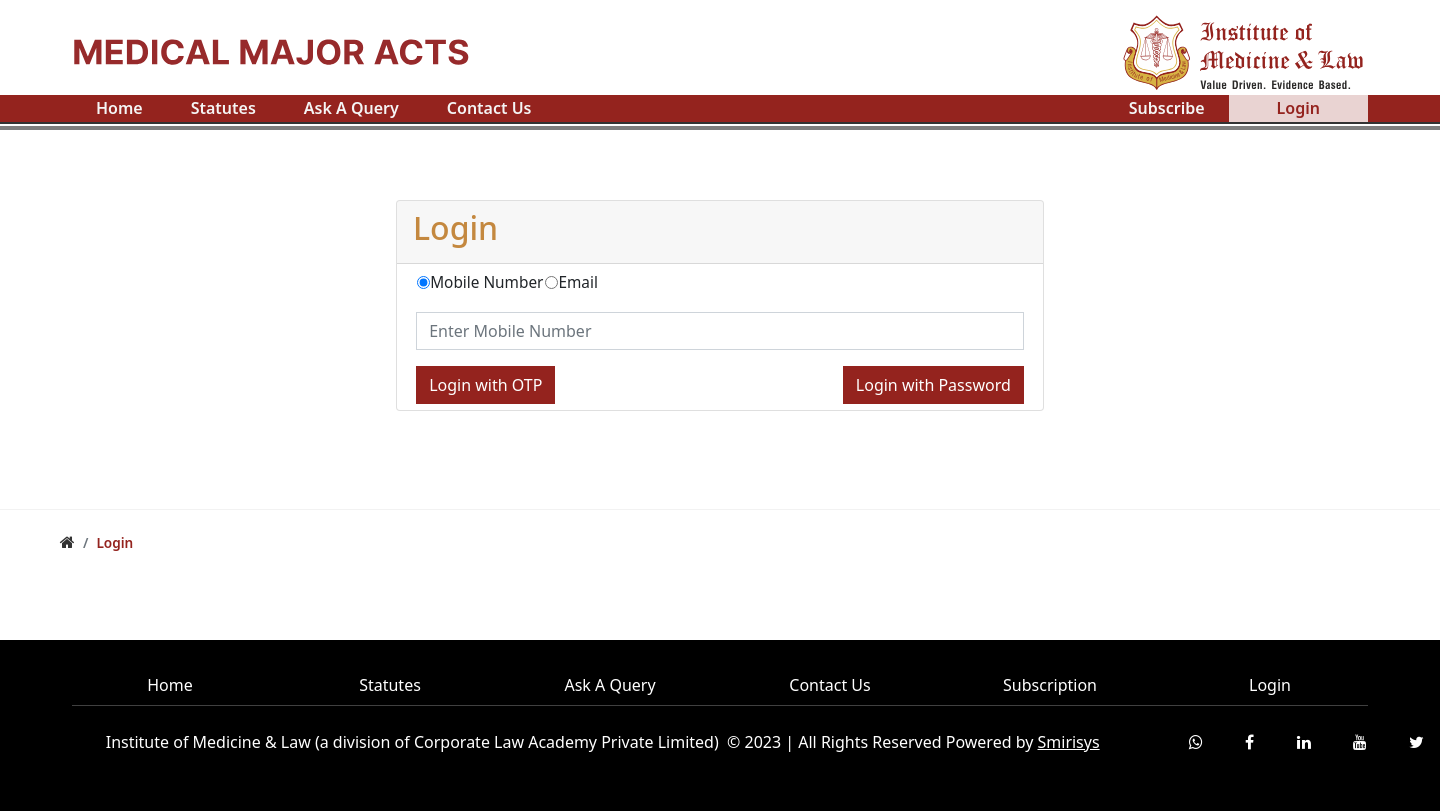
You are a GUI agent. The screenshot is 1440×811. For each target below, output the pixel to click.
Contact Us (489, 108)
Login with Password (933, 385)
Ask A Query (351, 108)
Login (1298, 108)
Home (119, 108)
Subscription (1050, 685)
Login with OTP (485, 385)
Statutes (223, 108)
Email (577, 282)
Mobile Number (486, 282)
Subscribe (1167, 108)
